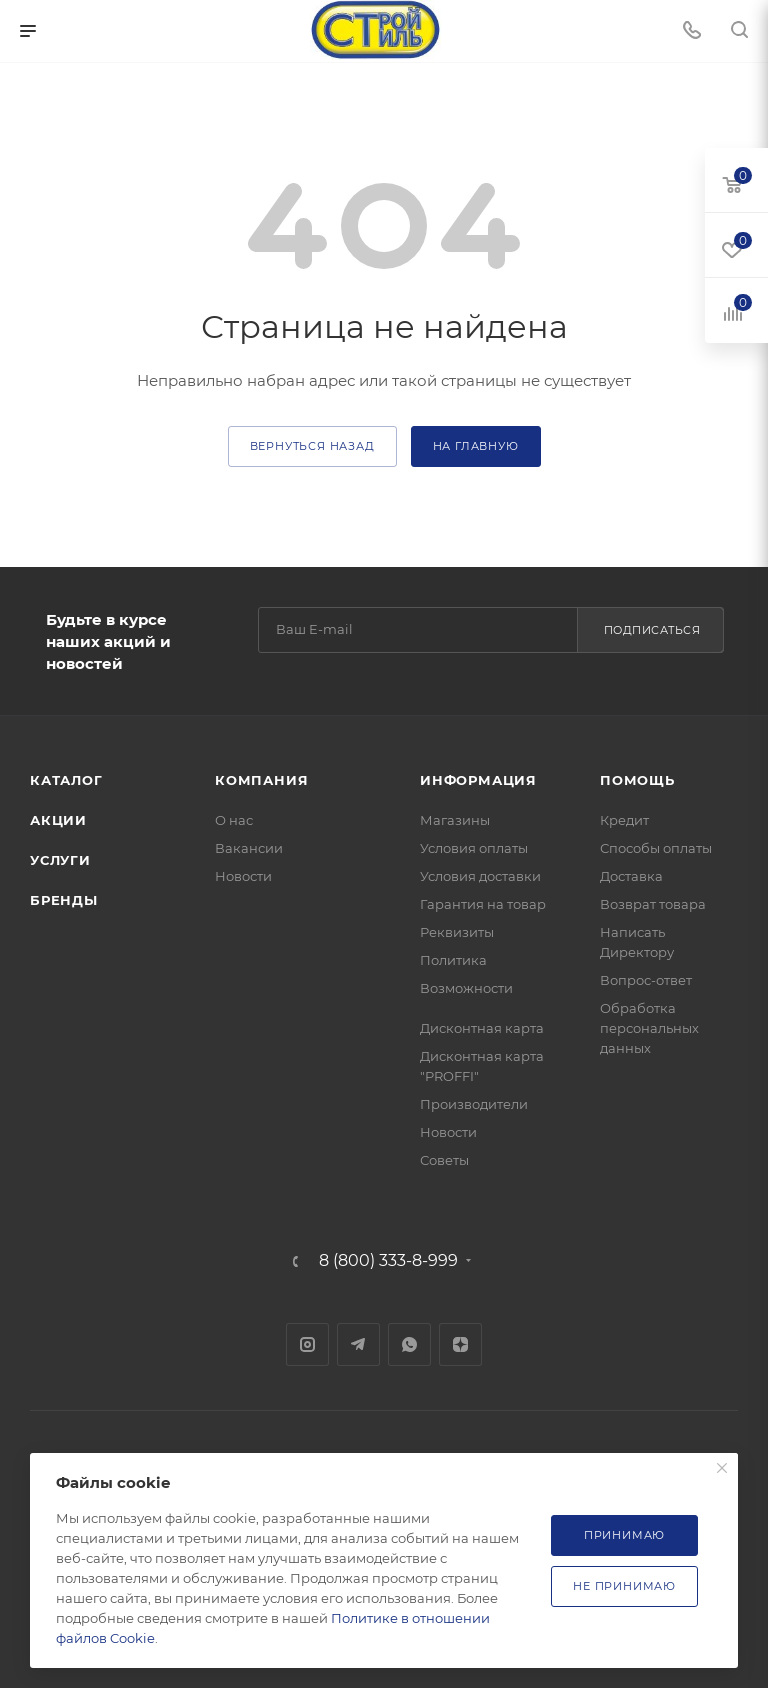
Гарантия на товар (483, 904)
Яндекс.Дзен (460, 1344)
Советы (444, 1160)
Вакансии (249, 848)
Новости (243, 876)
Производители (474, 1104)
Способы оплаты (656, 848)
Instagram (307, 1344)
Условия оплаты (474, 848)
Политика (453, 960)
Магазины (455, 820)
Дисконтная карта (482, 1028)
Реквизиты (457, 932)
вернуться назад (312, 446)
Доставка (631, 876)
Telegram (358, 1344)
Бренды (64, 900)
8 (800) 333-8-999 (388, 1261)
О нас (234, 820)
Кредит (624, 820)
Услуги (60, 860)
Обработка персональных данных (649, 1028)
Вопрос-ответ (646, 980)
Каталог (66, 780)
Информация (478, 780)
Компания (261, 780)
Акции (58, 820)
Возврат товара (653, 904)
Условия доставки (480, 876)
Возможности (466, 988)
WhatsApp (409, 1344)
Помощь (637, 780)
